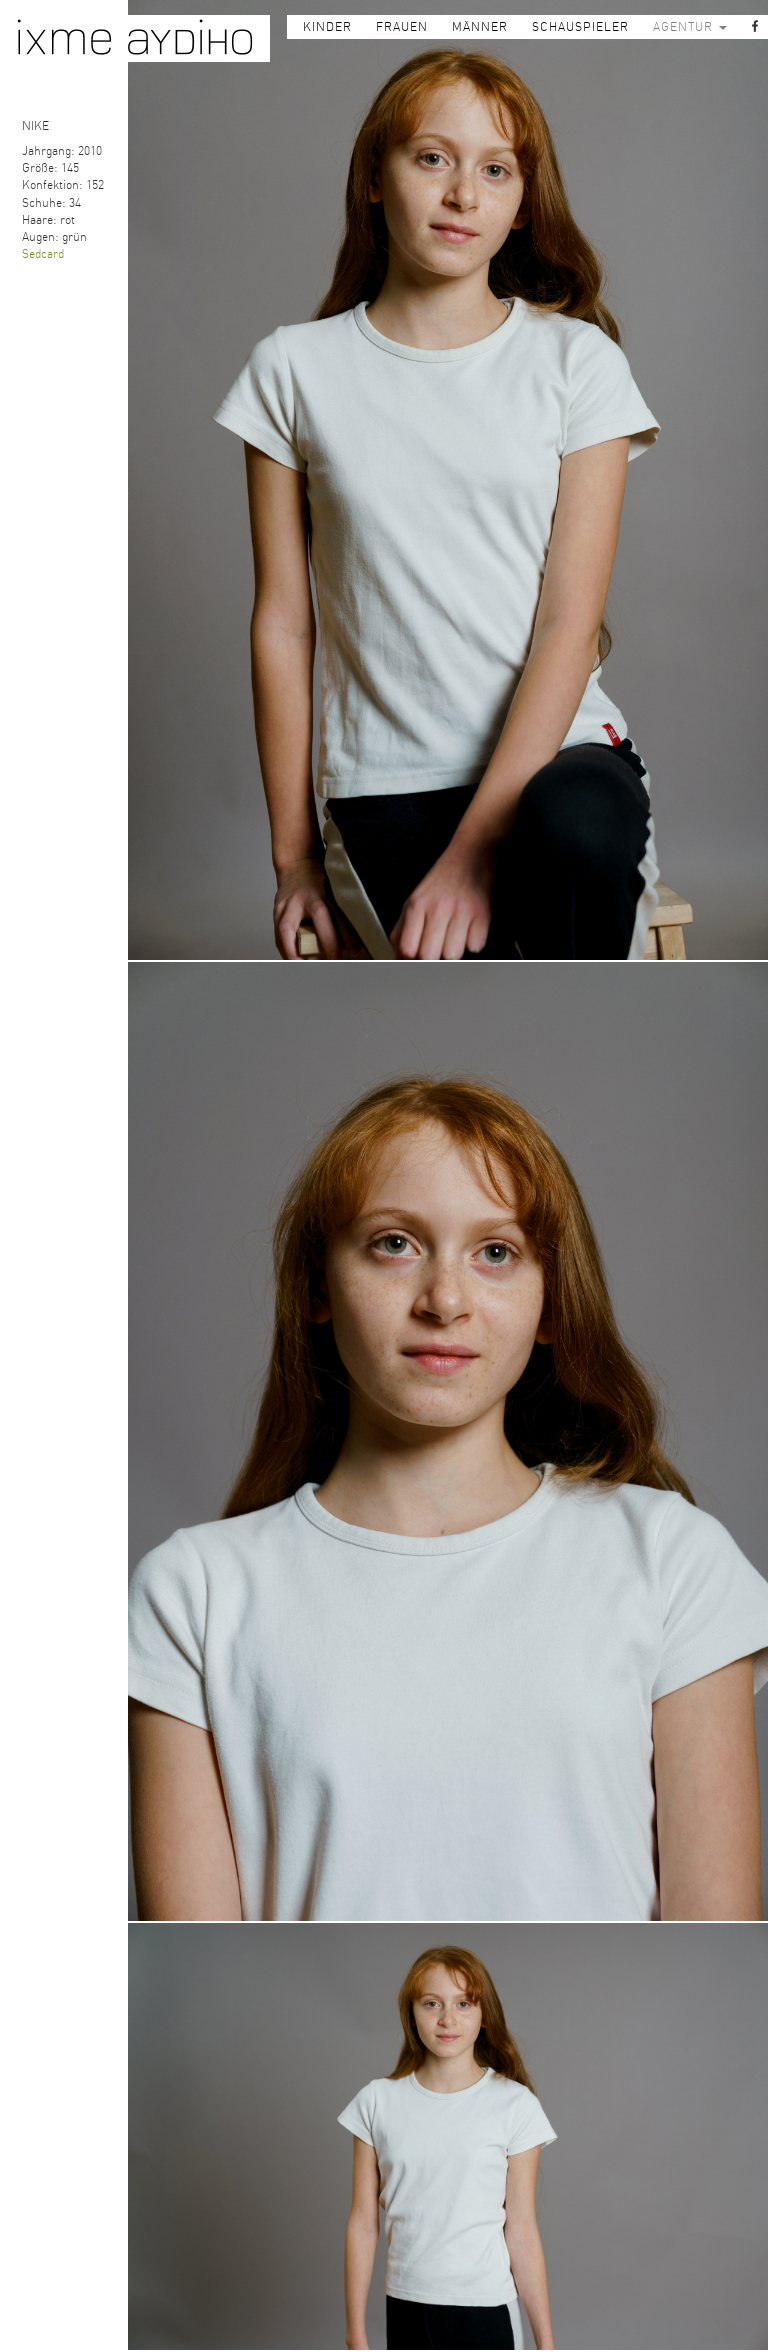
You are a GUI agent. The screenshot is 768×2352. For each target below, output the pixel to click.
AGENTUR (690, 27)
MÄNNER (480, 27)
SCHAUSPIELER (580, 27)
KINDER (327, 27)
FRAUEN (402, 27)
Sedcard (43, 254)
